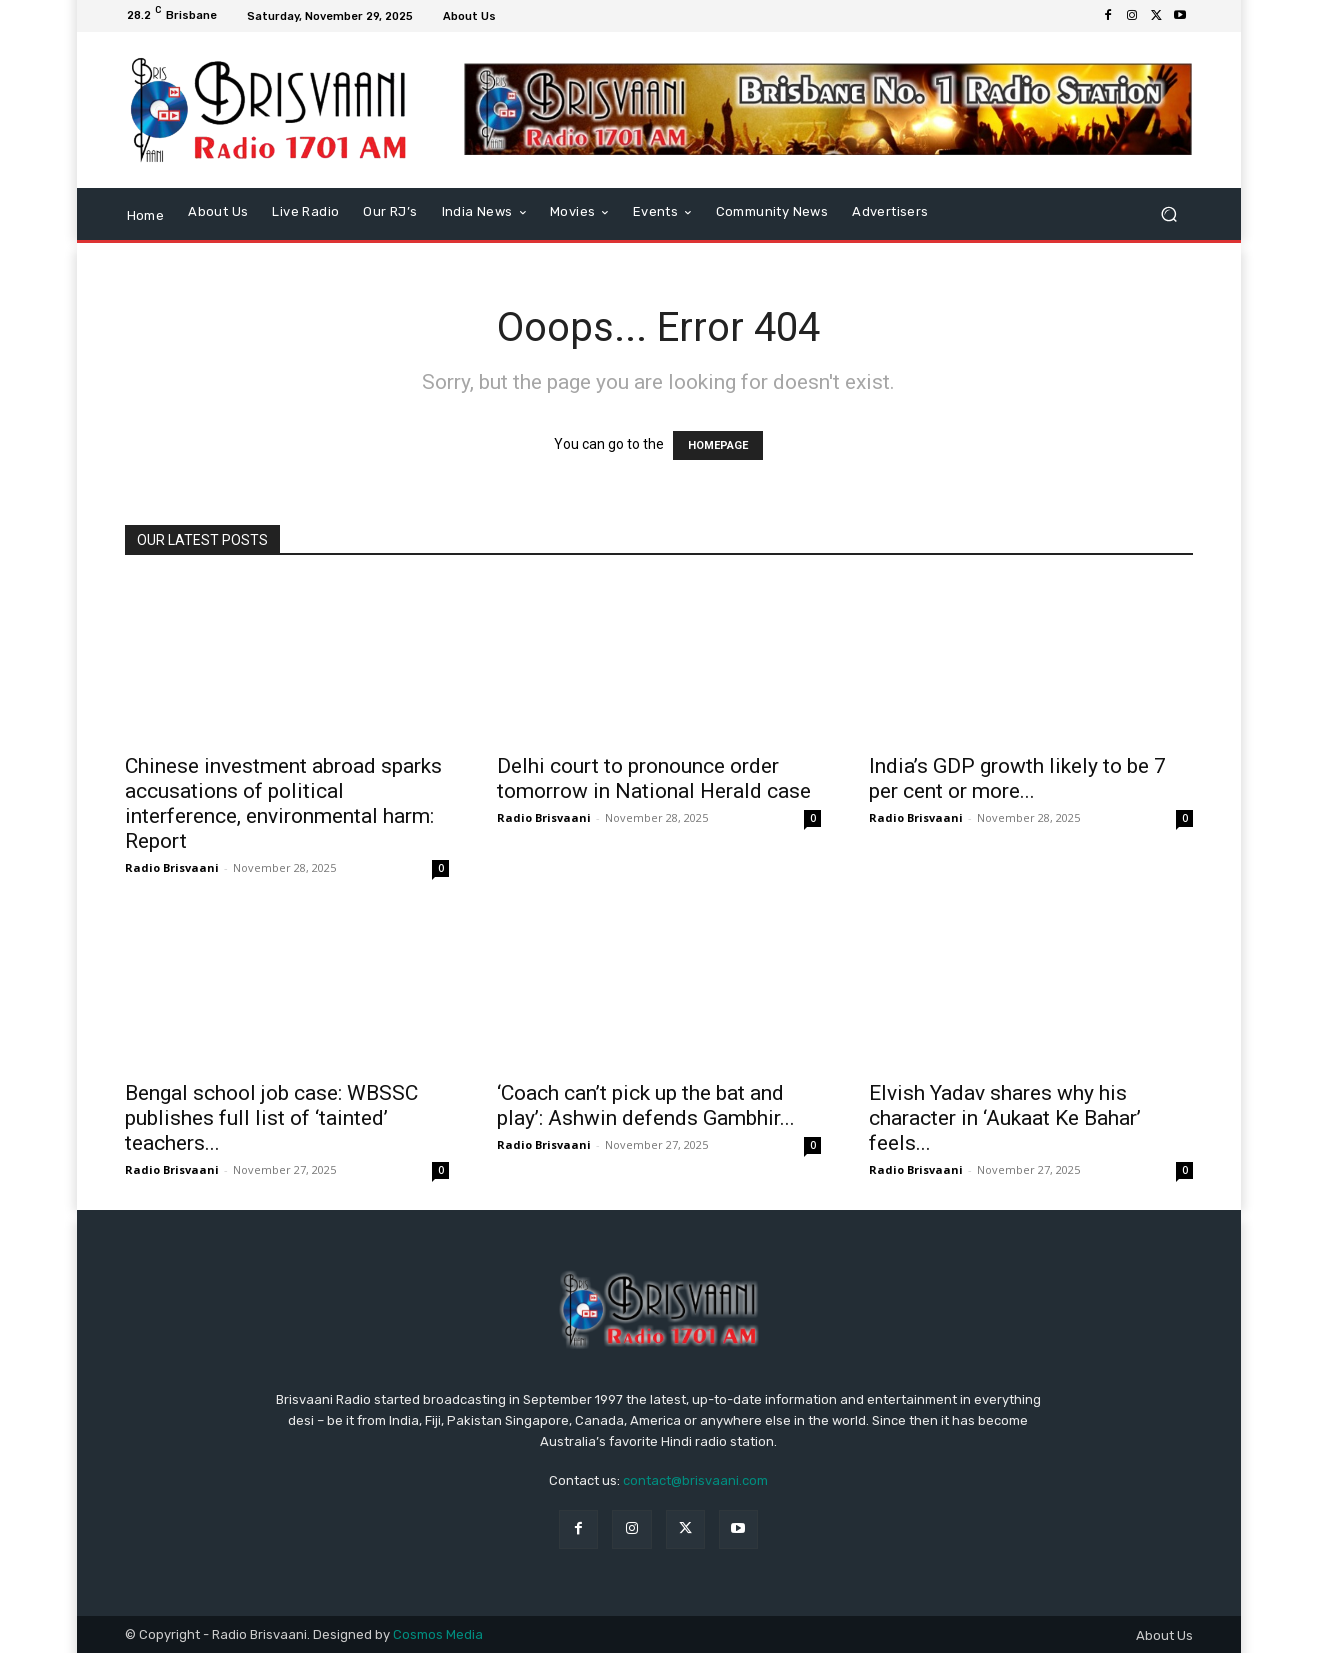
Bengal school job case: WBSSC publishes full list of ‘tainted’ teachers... (271, 1118)
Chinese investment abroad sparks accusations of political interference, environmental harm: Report (283, 803)
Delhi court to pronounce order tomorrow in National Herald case (654, 778)
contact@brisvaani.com (695, 1480)
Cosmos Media (438, 1634)
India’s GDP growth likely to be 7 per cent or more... (1017, 778)
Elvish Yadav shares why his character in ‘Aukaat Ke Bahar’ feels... (1005, 1118)
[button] (1169, 213)
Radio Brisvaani (172, 867)
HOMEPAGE (718, 445)
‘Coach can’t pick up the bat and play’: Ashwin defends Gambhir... (646, 1105)
